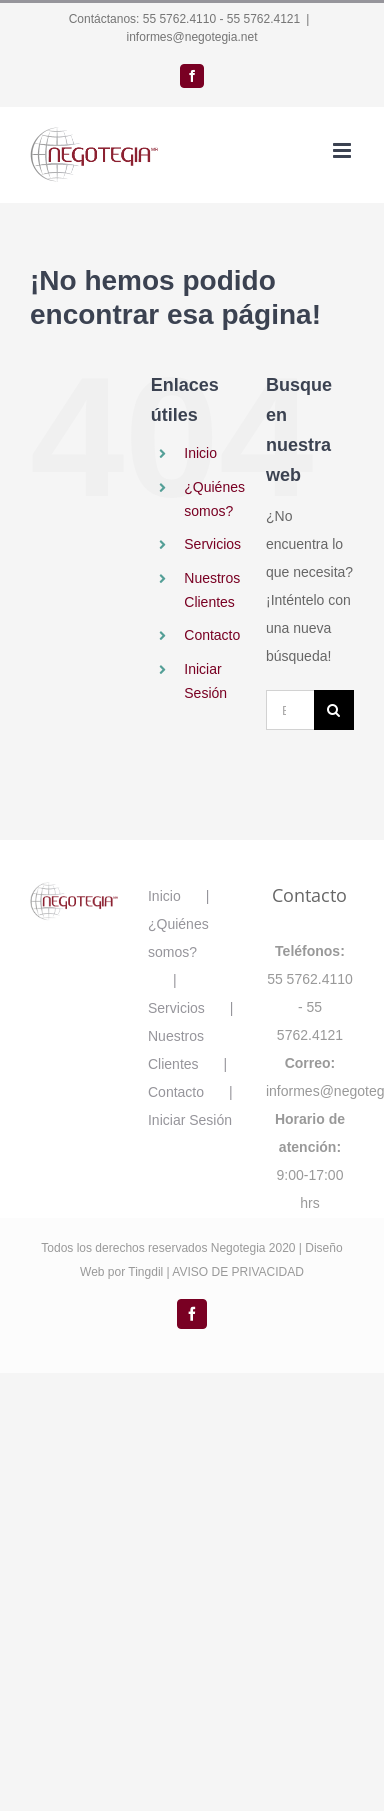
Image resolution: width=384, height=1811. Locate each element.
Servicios (212, 544)
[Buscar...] (290, 710)
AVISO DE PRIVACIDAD (238, 1272)
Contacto (212, 635)
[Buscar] (334, 710)
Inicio (200, 453)
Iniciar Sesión (190, 1120)
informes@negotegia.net (192, 37)
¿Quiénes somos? (178, 938)
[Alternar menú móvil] (343, 150)
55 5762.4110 (179, 19)
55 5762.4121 (263, 19)
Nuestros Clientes (176, 1050)
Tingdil (145, 1272)
